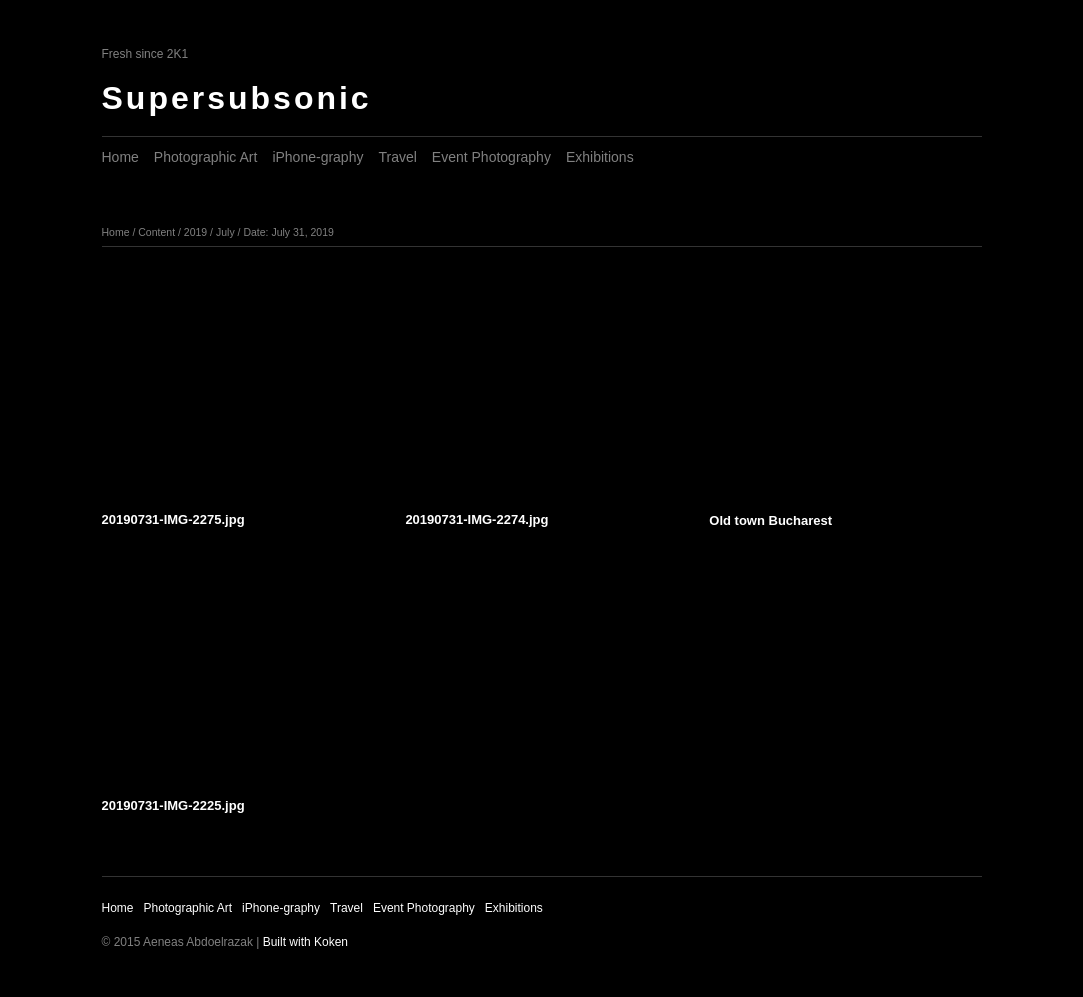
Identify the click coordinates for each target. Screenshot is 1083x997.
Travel (397, 157)
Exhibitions (600, 157)
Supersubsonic (237, 98)
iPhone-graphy (317, 157)
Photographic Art (206, 157)
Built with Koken (305, 942)
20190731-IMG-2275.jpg (173, 519)
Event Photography (491, 157)
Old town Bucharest (770, 520)
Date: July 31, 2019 (288, 232)
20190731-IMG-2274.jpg (476, 519)
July (225, 232)
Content (156, 232)
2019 (195, 232)
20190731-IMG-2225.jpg (173, 805)
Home (120, 157)
